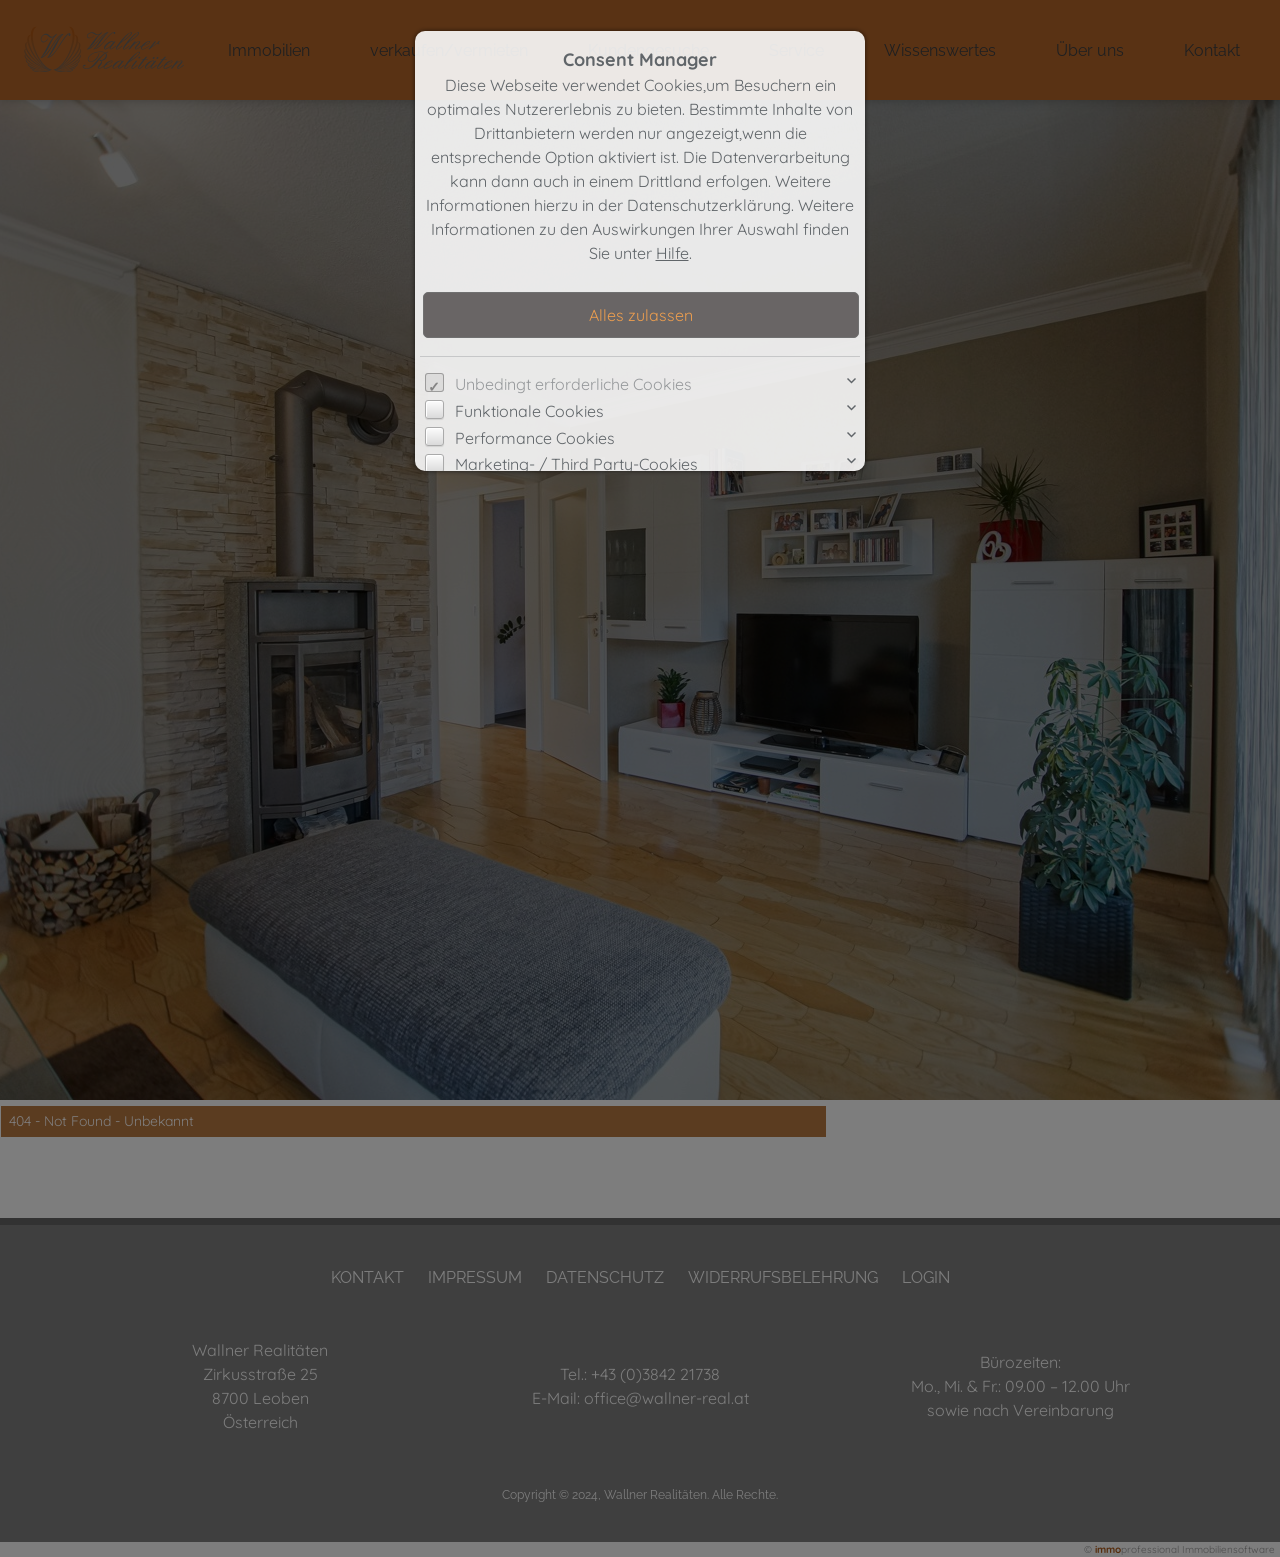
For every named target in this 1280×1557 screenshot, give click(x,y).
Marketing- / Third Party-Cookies (576, 464)
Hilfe (672, 253)
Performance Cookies (535, 438)
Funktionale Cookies (529, 411)
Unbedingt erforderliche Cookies (573, 384)
